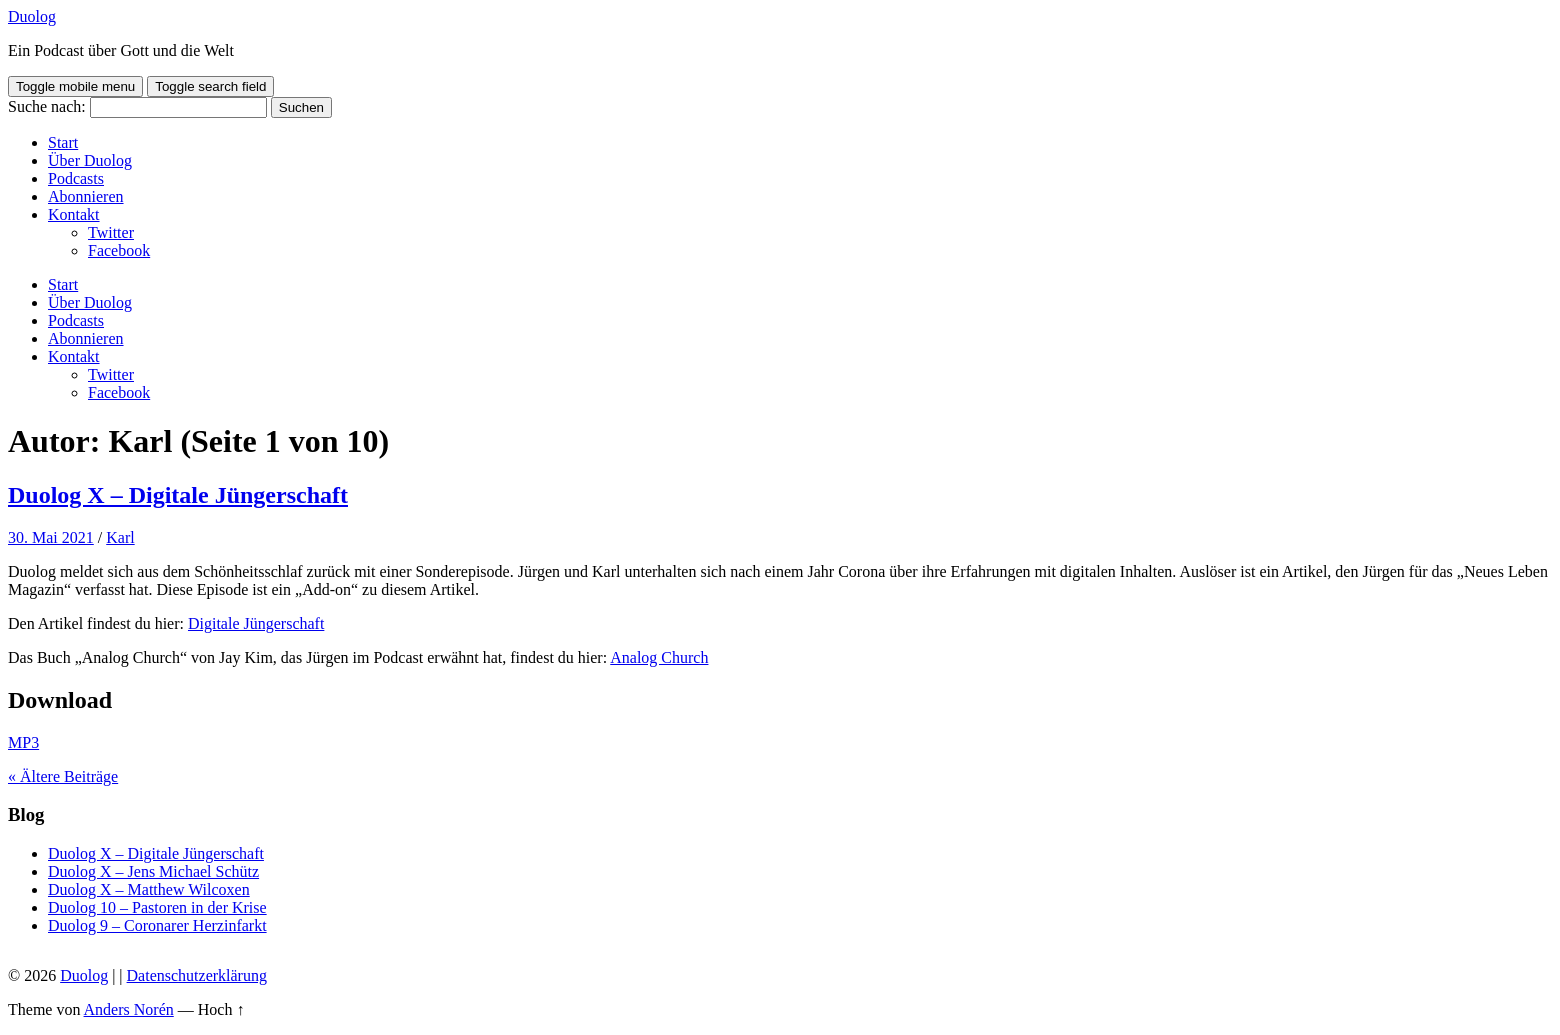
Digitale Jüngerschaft (256, 623)
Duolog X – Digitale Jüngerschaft (178, 495)
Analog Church (659, 657)
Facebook (119, 250)
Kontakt (74, 214)
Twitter (111, 232)
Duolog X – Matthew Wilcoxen (149, 889)
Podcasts (76, 178)
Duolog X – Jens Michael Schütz (153, 871)
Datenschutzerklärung (197, 975)
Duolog (32, 16)
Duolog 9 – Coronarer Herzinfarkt (157, 925)
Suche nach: (47, 106)
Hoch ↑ (221, 1009)
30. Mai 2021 (51, 537)
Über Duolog (90, 160)
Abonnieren (86, 196)
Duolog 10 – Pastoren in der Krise (157, 907)
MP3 (23, 742)
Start (63, 142)
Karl (120, 537)
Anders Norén (129, 1009)
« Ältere (63, 776)
